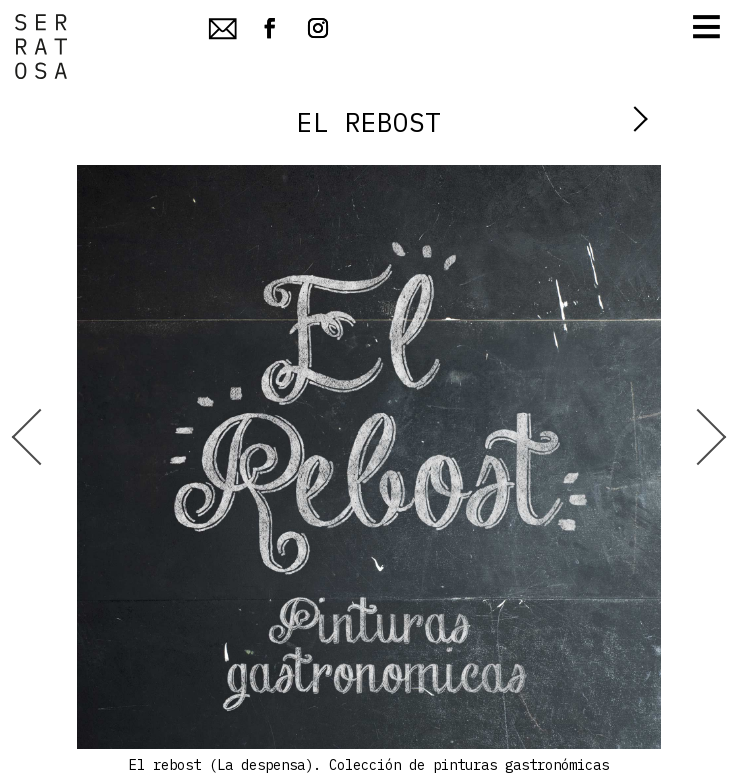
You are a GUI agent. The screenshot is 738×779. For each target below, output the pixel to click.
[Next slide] (698, 436)
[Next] (697, 471)
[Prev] (39, 471)
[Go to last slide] (40, 436)
